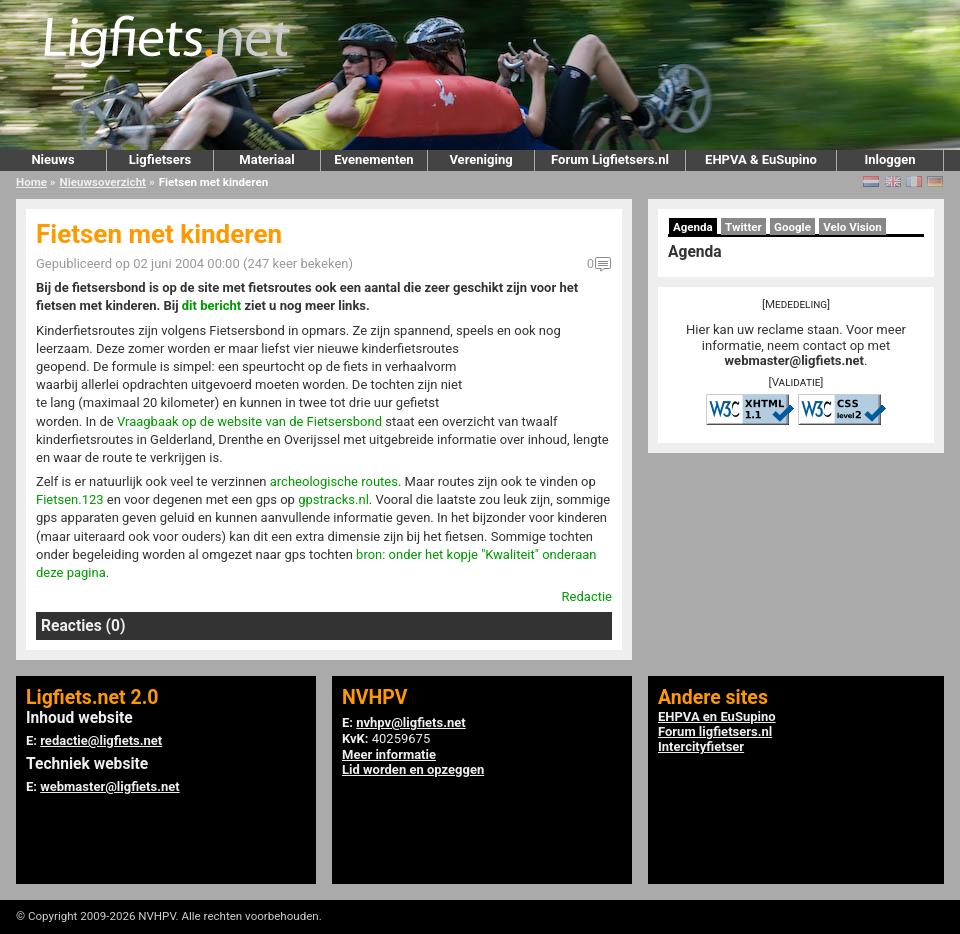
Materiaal (266, 159)
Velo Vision (852, 227)
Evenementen (373, 159)
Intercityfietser (701, 746)
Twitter (743, 227)
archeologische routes (334, 481)
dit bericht (211, 305)
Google (792, 227)
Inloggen (889, 159)
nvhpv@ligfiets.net (410, 722)
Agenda (693, 227)
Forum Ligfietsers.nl (610, 159)
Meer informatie (389, 754)
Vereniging (480, 159)
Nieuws (52, 159)
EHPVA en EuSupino (717, 716)
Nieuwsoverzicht (103, 182)
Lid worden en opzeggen (413, 769)
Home (31, 182)
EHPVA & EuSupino (761, 159)
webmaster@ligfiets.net (794, 360)
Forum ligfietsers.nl (715, 731)
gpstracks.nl (333, 499)
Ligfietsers (160, 159)
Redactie (587, 596)
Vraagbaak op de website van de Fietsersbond (249, 421)
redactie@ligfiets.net (101, 740)
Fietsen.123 (70, 499)
